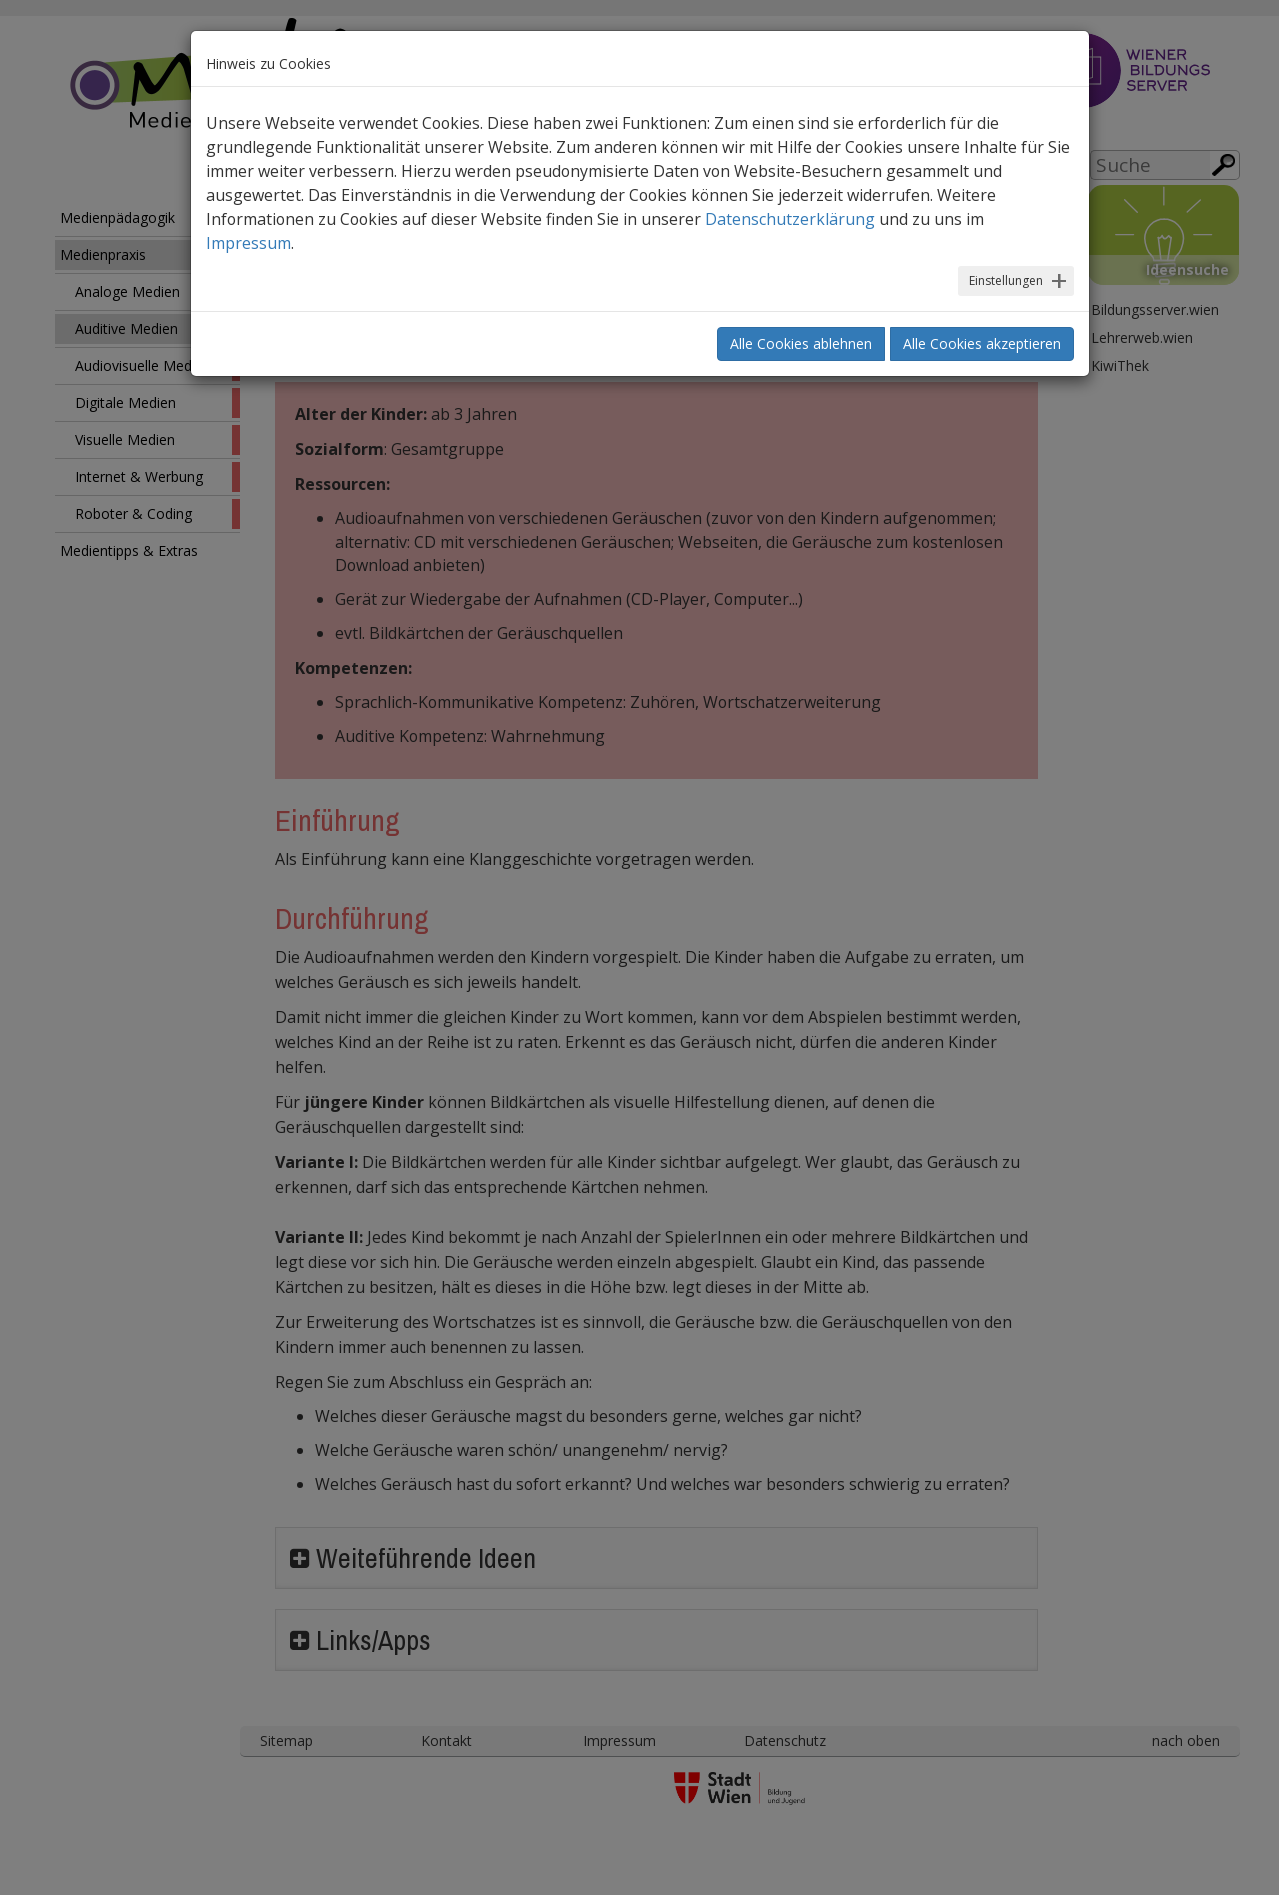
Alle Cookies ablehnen (801, 343)
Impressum (248, 243)
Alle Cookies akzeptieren (982, 343)
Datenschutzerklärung (790, 219)
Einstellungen (1006, 280)
